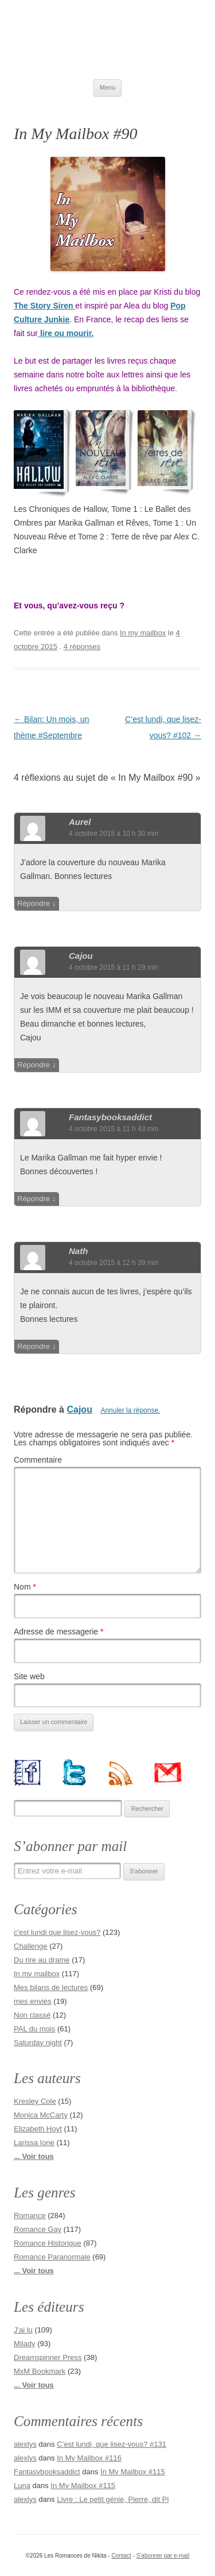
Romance (30, 2215)
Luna (22, 2485)
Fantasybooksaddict (47, 2471)
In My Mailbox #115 (132, 2471)
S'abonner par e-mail (163, 2555)
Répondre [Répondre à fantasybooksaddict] (33, 1198)
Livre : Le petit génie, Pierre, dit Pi (113, 2499)
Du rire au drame (42, 1960)
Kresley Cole (35, 2101)
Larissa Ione (34, 2142)
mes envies (33, 2001)
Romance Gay (37, 2229)
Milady (25, 2343)
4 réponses (82, 646)
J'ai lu (23, 2330)
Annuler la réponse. (130, 1410)
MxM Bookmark (39, 2371)
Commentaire (38, 1459)
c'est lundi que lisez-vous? (57, 1932)
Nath (78, 1251)
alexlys (25, 2444)
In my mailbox (143, 632)
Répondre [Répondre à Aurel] (33, 903)
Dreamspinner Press (48, 2357)
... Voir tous (34, 2156)
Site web (29, 1676)
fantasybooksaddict (110, 1117)
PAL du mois (34, 2028)
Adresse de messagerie (58, 1631)
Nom (25, 1586)
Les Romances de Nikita (107, 40)
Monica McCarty (41, 2115)
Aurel (80, 822)
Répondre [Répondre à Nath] (33, 1346)
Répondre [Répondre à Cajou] (33, 1065)
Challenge (31, 1946)
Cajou (81, 956)
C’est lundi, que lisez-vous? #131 (111, 2444)
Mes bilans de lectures (51, 1987)
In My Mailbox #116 (89, 2458)
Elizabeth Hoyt (38, 2128)
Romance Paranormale (52, 2257)
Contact (121, 2555)
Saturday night (38, 2042)
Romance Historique (47, 2243)
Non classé (32, 2015)
